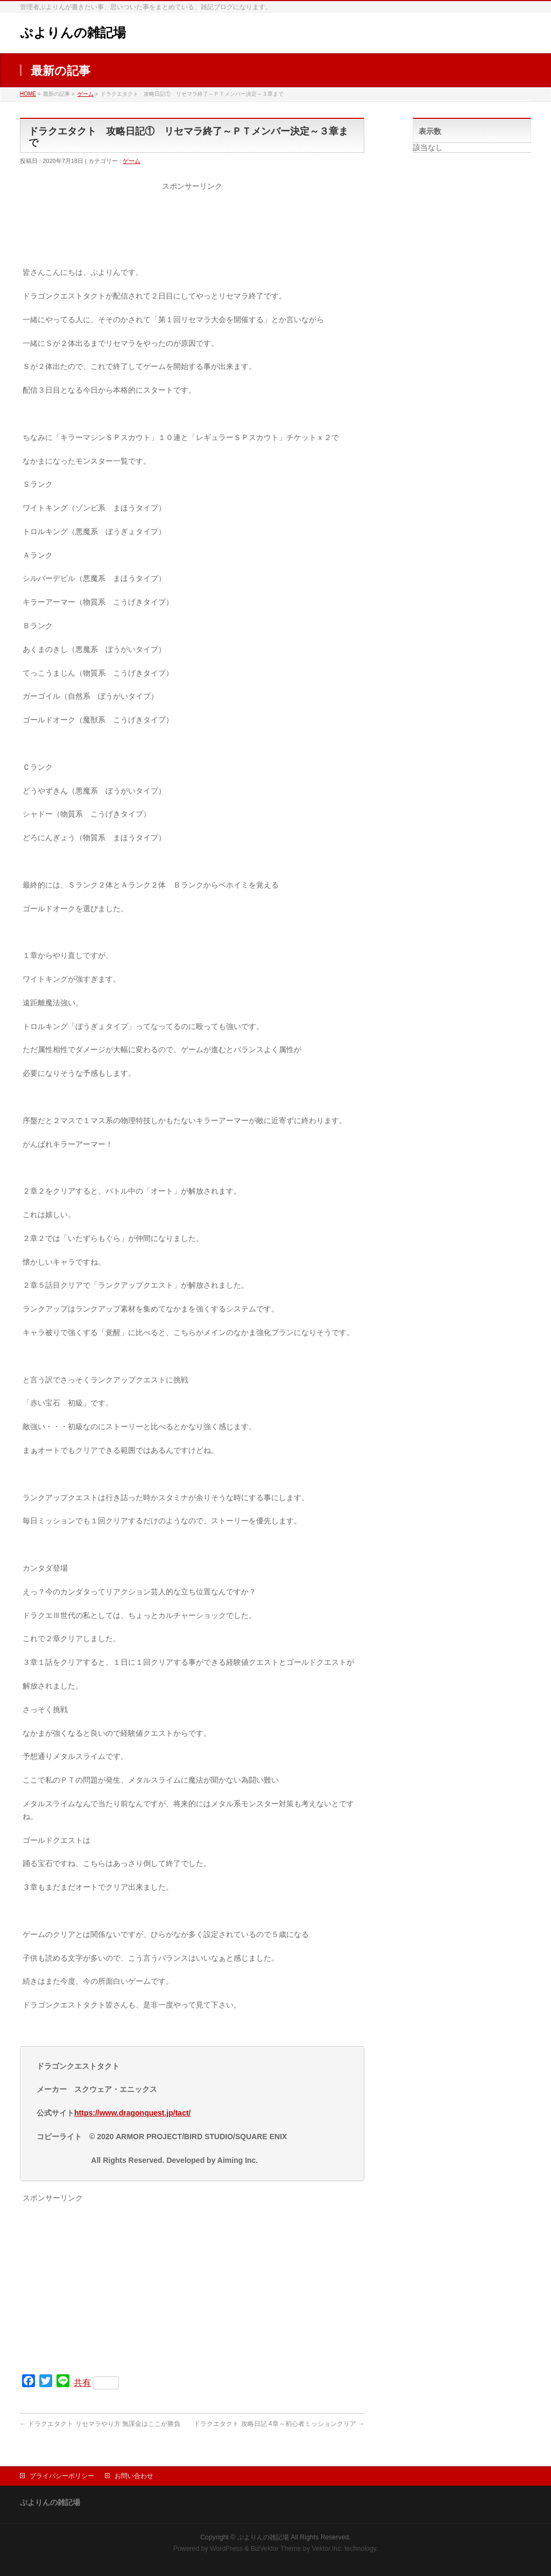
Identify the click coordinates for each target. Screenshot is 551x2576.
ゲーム (85, 94)
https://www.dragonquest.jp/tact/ (132, 2113)
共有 (96, 2382)
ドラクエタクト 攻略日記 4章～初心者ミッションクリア (279, 2424)
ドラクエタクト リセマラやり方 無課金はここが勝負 (100, 2424)
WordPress (226, 2548)
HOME (28, 94)
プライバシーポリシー (62, 2476)
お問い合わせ (134, 2476)
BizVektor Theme (276, 2548)
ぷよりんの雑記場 (73, 33)
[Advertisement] (192, 231)
